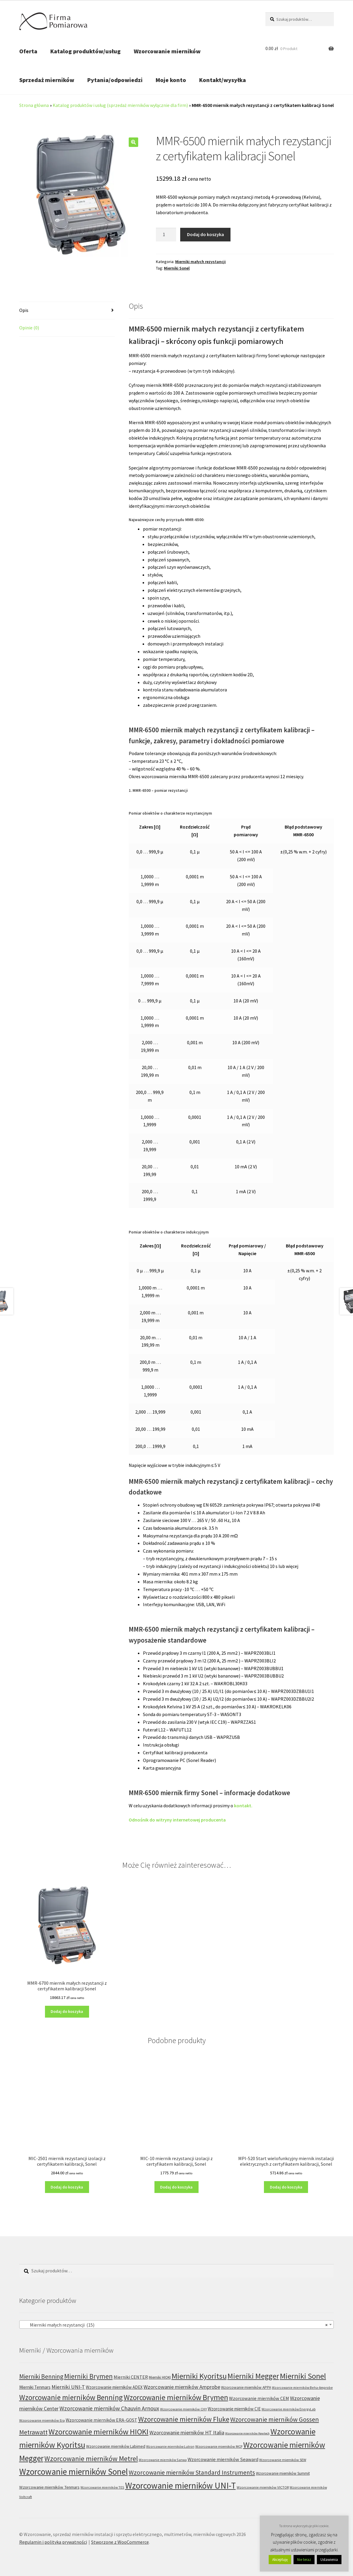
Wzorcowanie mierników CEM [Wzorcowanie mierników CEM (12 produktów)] (259, 2398)
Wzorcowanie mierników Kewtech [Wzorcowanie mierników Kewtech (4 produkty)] (247, 2433)
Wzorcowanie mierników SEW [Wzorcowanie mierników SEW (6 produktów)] (282, 2460)
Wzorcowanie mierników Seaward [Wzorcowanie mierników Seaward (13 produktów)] (223, 2459)
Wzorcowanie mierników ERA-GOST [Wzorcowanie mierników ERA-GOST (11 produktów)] (101, 2420)
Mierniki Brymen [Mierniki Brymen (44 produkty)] (88, 2376)
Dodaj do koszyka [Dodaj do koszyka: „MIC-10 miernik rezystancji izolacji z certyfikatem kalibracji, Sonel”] (176, 2187)
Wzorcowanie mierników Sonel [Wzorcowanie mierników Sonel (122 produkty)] (73, 2471)
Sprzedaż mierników (46, 80)
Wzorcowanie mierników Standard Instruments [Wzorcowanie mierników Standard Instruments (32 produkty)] (192, 2472)
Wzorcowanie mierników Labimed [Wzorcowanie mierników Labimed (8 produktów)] (115, 2446)
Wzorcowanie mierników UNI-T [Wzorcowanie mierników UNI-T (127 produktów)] (180, 2485)
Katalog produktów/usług (85, 51)
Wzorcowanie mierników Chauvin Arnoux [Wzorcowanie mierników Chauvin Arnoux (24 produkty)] (109, 2408)
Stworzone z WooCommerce (120, 2542)
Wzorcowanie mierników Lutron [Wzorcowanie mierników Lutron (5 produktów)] (170, 2446)
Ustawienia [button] (329, 2559)
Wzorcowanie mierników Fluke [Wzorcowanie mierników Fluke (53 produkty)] (183, 2419)
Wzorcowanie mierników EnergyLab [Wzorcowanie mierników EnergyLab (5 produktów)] (289, 2409)
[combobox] (176, 2324)
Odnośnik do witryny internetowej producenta (177, 1820)
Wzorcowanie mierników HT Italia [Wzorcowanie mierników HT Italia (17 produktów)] (186, 2432)
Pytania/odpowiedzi (115, 80)
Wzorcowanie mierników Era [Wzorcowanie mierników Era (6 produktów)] (42, 2420)
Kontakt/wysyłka (222, 80)
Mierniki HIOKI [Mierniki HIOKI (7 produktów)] (160, 2377)
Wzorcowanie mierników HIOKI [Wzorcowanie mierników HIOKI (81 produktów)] (99, 2431)
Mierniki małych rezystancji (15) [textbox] (175, 2325)
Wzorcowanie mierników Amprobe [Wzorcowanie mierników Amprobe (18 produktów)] (182, 2386)
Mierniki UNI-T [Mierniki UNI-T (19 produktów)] (68, 2386)
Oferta (28, 51)
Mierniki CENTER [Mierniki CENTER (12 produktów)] (131, 2377)
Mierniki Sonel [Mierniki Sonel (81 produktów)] (303, 2376)
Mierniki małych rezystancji (200, 261)
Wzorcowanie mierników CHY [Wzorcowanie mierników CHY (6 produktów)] (183, 2409)
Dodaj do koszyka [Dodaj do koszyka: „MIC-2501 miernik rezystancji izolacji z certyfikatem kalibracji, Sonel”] (67, 2187)
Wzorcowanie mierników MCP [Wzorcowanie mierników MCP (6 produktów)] (218, 2446)
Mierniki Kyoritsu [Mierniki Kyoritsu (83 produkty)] (199, 2376)
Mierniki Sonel (177, 268)
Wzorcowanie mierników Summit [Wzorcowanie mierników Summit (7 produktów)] (283, 2473)
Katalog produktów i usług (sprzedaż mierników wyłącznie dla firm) (120, 105)
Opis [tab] (23, 310)
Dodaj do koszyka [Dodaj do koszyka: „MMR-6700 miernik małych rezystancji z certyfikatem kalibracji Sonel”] (67, 2011)
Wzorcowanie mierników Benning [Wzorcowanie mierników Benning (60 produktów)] (71, 2397)
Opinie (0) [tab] (29, 328)
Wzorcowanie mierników (167, 51)
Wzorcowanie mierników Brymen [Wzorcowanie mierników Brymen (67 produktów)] (176, 2397)
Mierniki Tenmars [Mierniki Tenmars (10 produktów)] (35, 2387)
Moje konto (171, 80)
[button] (133, 142)
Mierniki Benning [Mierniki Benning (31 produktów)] (41, 2376)
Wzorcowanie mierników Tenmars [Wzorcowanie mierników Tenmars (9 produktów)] (49, 2487)
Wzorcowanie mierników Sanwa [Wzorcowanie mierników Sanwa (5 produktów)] (163, 2460)
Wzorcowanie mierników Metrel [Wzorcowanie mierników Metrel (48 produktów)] (91, 2458)
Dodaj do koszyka (205, 234)
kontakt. (243, 1805)
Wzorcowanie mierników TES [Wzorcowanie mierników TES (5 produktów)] (102, 2487)
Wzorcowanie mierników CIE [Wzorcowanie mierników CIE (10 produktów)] (234, 2409)
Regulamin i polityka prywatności (53, 2542)
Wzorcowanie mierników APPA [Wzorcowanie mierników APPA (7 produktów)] (246, 2387)
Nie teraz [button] (304, 2559)
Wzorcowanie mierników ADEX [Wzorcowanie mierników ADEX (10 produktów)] (114, 2387)
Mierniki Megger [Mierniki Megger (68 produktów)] (253, 2376)
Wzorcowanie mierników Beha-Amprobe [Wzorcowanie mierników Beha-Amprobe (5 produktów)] (302, 2387)
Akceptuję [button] (280, 2559)
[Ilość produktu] (166, 234)
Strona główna (34, 105)
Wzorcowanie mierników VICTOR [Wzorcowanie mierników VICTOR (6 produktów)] (263, 2487)
